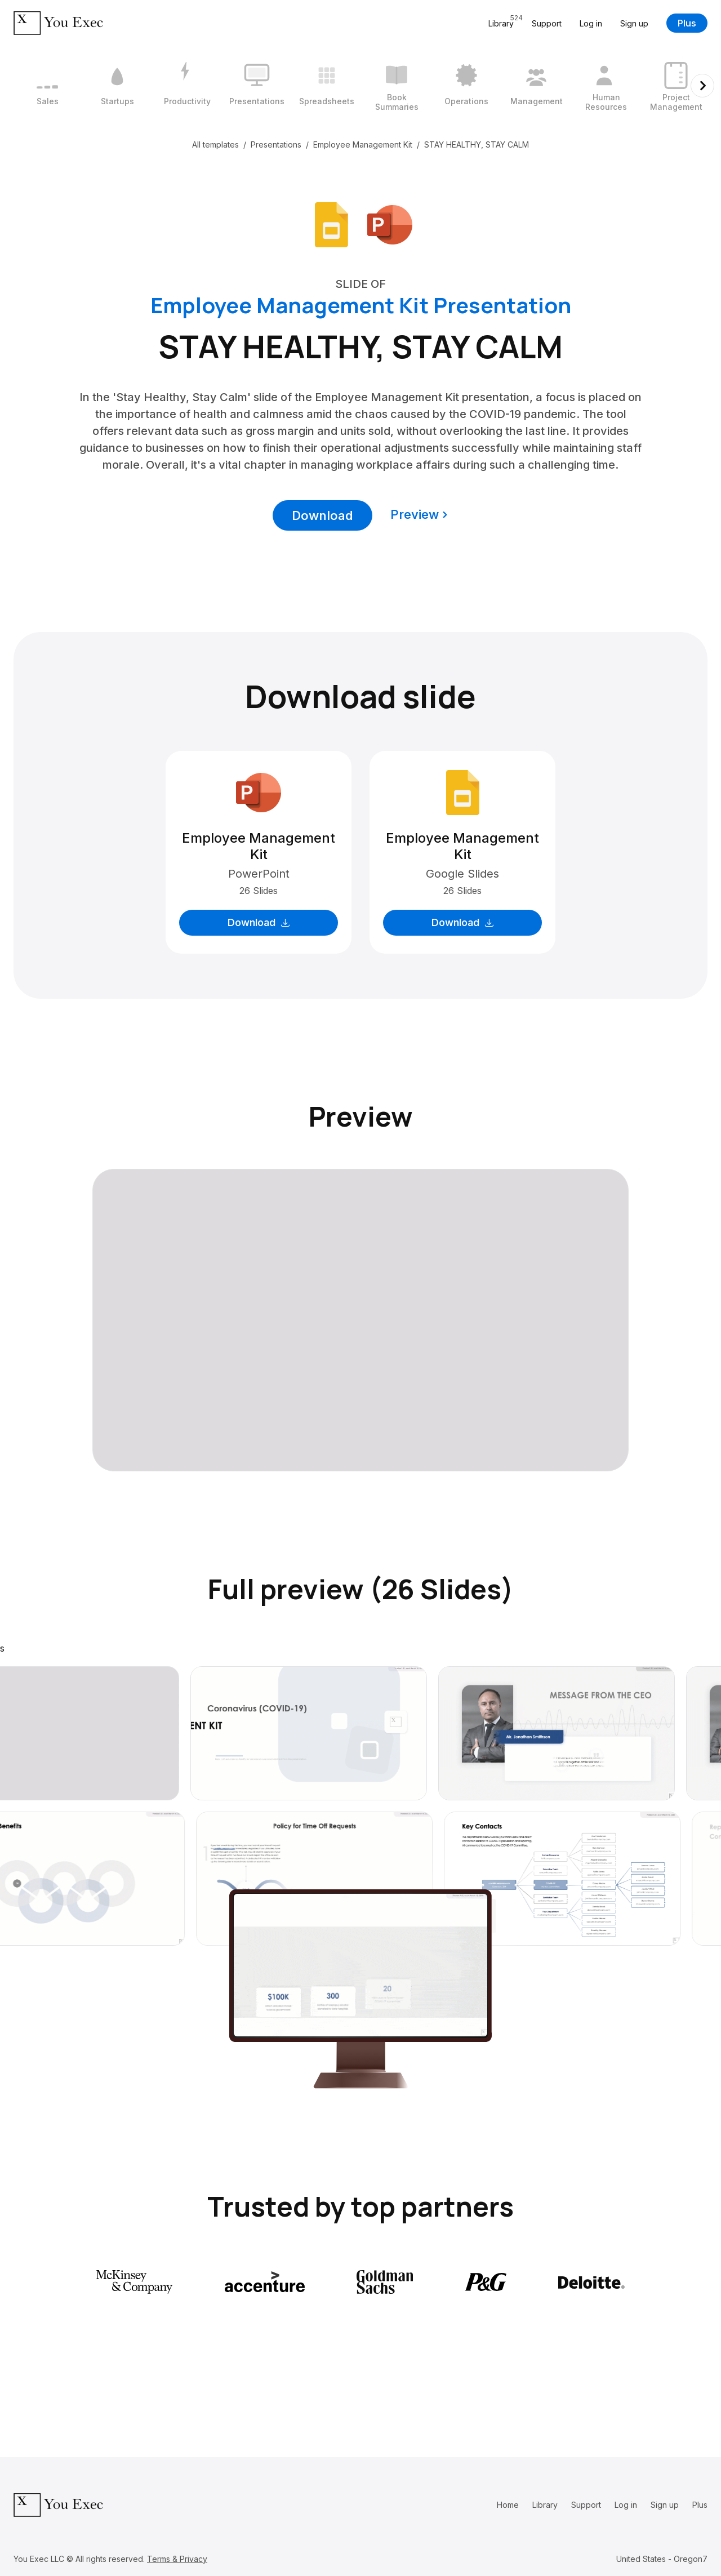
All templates (215, 144)
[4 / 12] (257, 85)
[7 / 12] (466, 85)
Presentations (276, 144)
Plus (687, 23)
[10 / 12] (676, 85)
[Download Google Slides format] (331, 223)
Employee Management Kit (362, 144)
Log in (591, 23)
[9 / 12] (606, 85)
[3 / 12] (187, 85)
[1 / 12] (47, 85)
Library (545, 2505)
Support (547, 23)
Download (322, 515)
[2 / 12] (117, 85)
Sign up (634, 23)
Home (508, 2505)
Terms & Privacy (177, 2559)
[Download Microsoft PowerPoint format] (389, 223)
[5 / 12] (326, 85)
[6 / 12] (396, 85)
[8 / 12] (536, 85)
